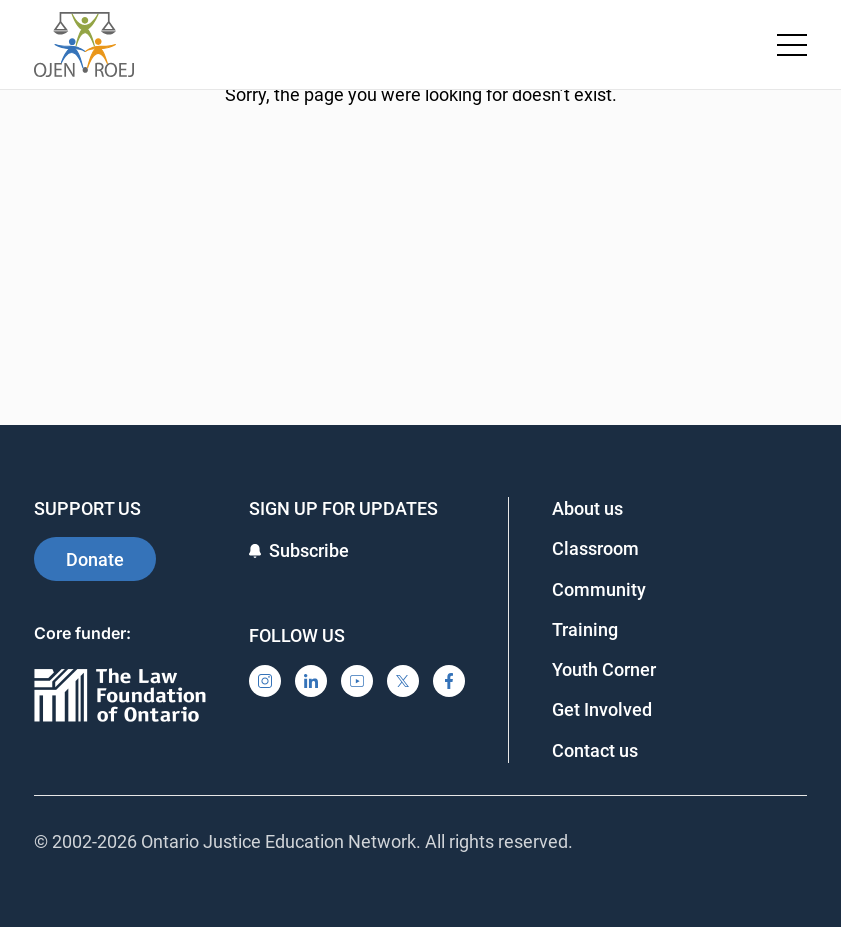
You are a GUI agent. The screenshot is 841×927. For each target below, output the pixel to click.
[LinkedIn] (311, 681)
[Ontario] (120, 696)
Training (585, 629)
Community (599, 589)
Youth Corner (604, 669)
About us (587, 508)
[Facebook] (449, 681)
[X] (403, 681)
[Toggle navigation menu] (792, 45)
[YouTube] (357, 681)
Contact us (595, 750)
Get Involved (602, 709)
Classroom (595, 548)
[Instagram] (265, 681)
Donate (95, 559)
